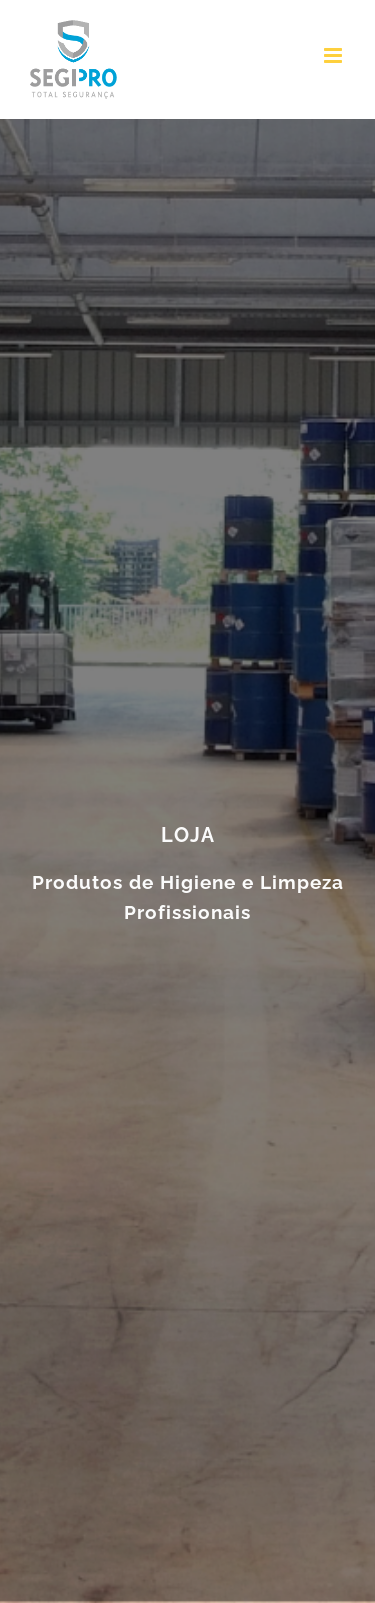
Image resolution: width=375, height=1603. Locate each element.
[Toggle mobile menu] (334, 55)
